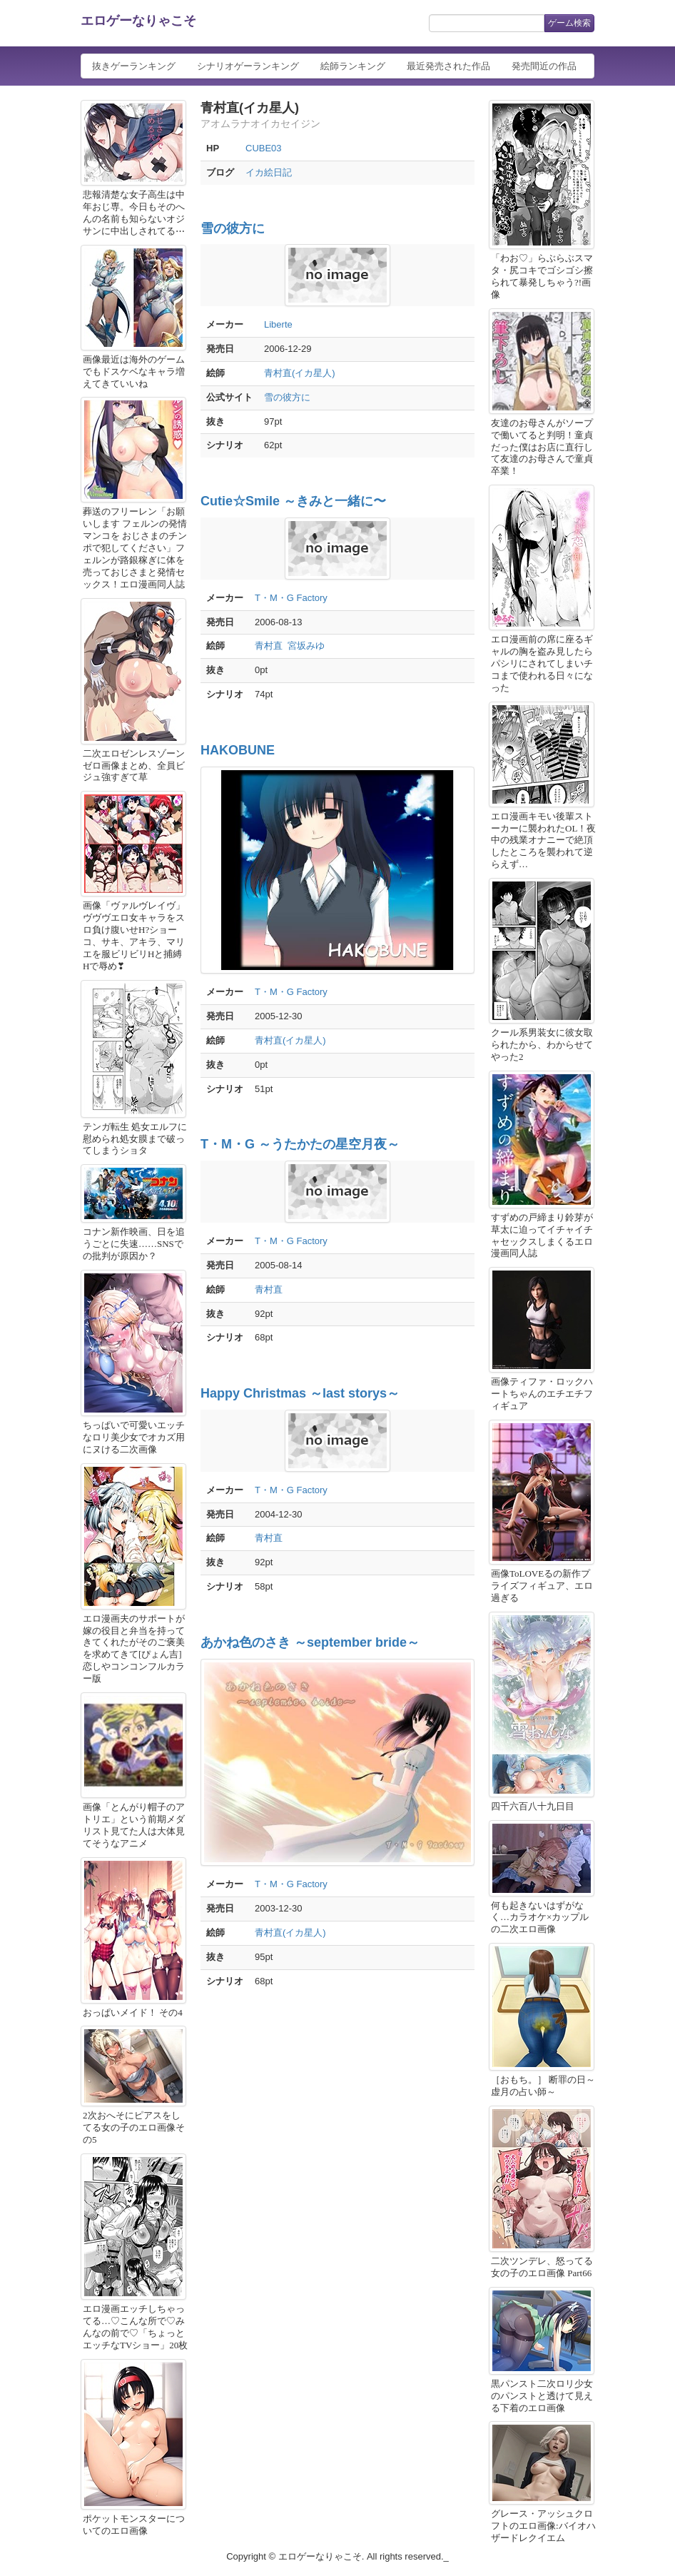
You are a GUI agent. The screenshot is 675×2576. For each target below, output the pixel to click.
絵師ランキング (352, 66)
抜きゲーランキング (134, 66)
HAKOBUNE (238, 750)
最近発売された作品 (448, 66)
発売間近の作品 (544, 66)
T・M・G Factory (291, 597)
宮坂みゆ (306, 645)
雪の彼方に (233, 228)
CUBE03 (263, 148)
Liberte (278, 324)
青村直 (269, 645)
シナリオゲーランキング (248, 66)
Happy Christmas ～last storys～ (300, 1393)
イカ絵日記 (268, 172)
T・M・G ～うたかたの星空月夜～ (300, 1144)
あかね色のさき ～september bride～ (310, 1642)
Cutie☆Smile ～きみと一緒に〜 (293, 501)
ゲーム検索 (569, 23)
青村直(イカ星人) (299, 373)
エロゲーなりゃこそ (138, 21)
